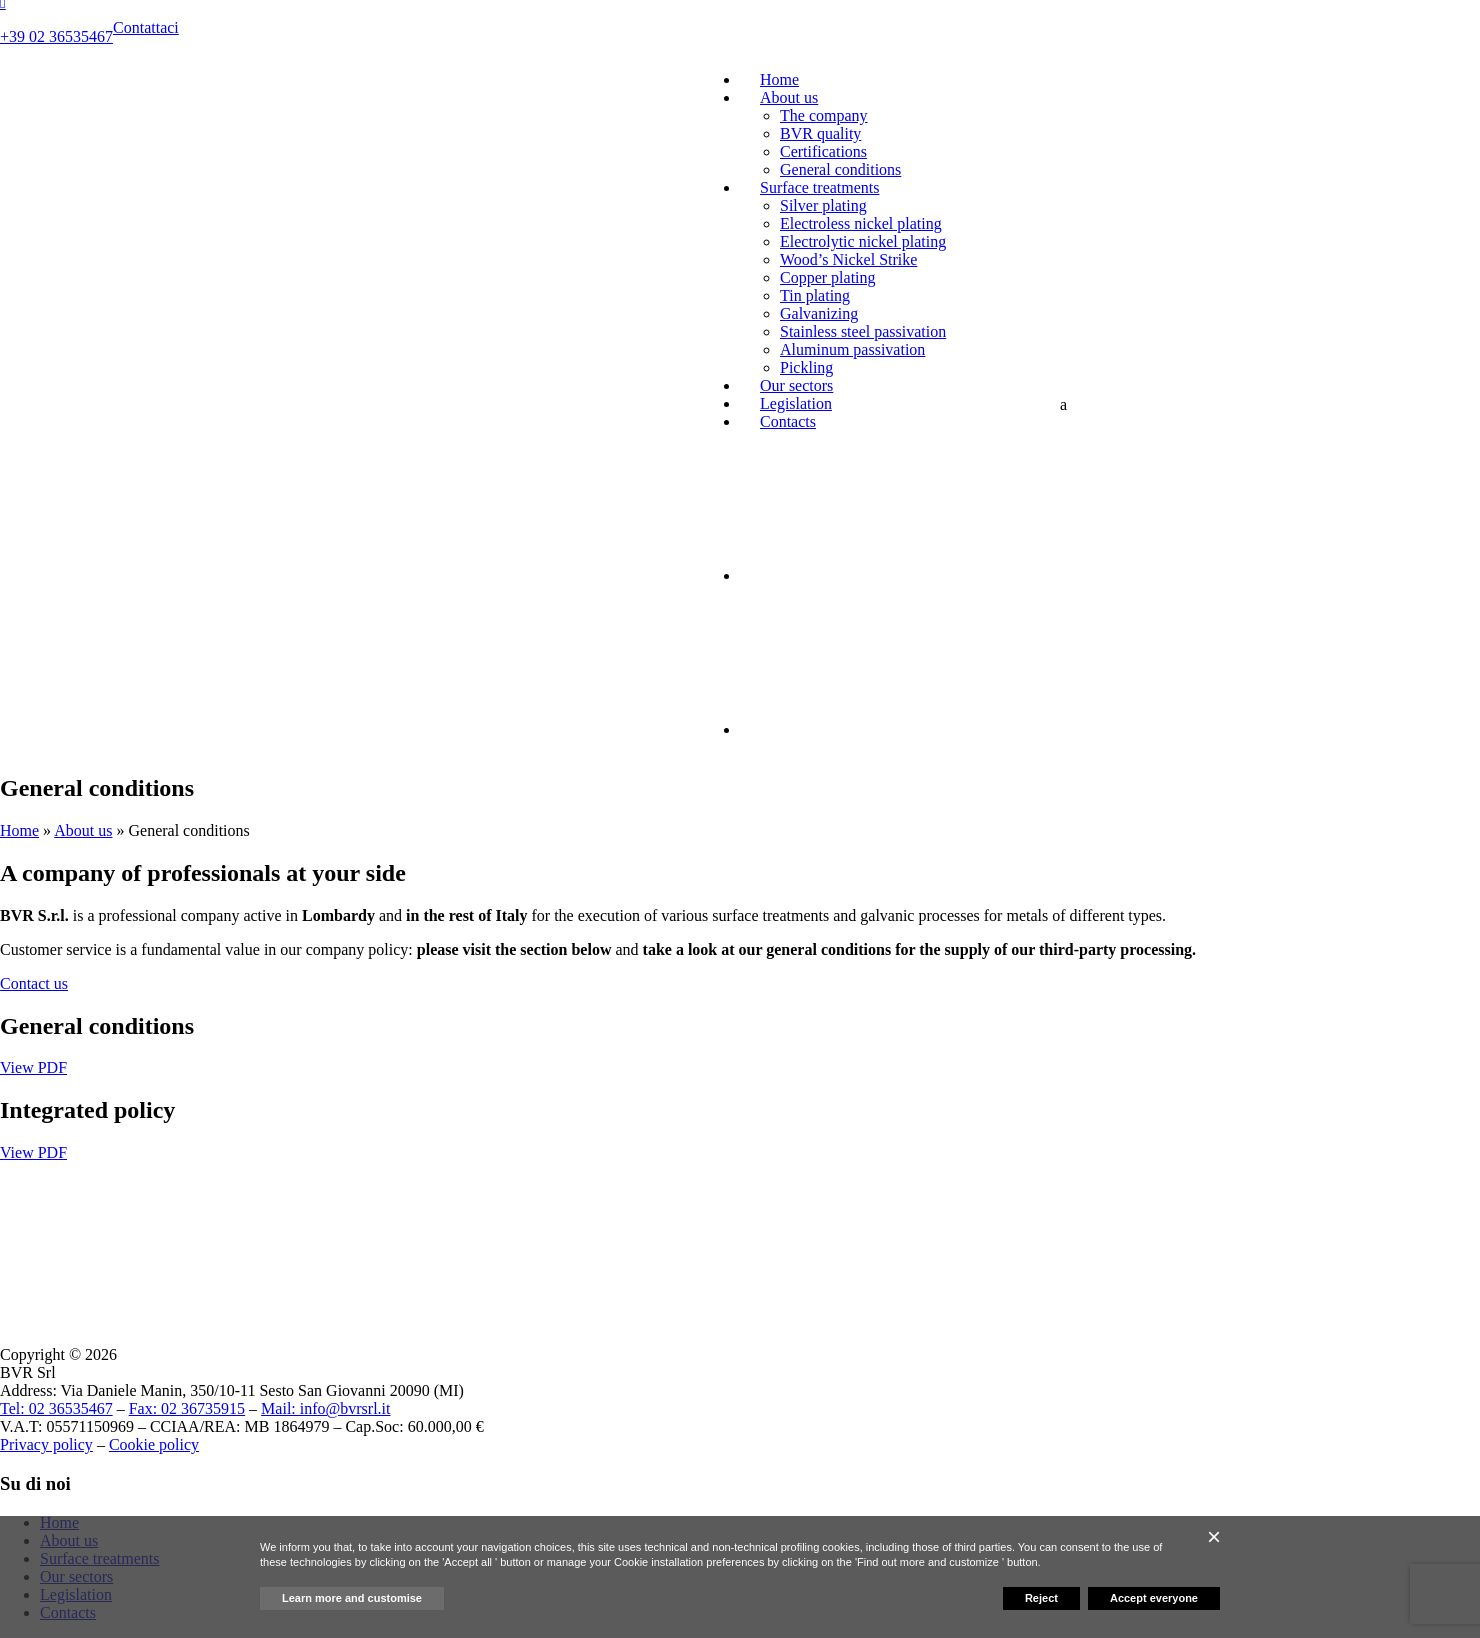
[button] (1214, 1537)
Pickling (806, 367)
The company (824, 115)
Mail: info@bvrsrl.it (325, 1408)
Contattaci (146, 27)
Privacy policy (46, 1444)
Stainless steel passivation (863, 331)
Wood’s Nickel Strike (848, 259)
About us (789, 97)
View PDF (33, 1067)
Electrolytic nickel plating (863, 241)
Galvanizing (819, 313)
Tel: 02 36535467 (56, 1408)
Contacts (788, 421)
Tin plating (815, 295)
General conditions (840, 169)
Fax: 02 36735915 (187, 1408)
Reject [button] (1041, 1598)
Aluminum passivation (852, 349)
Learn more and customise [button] (352, 1598)
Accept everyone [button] (1154, 1598)
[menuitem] (910, 575)
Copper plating (828, 277)
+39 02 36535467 (56, 36)
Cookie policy (154, 1444)
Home (779, 79)
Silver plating (823, 205)
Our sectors (796, 385)
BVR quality (820, 133)
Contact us (34, 983)
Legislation (796, 403)
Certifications (823, 151)
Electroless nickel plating (861, 223)
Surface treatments (820, 187)
